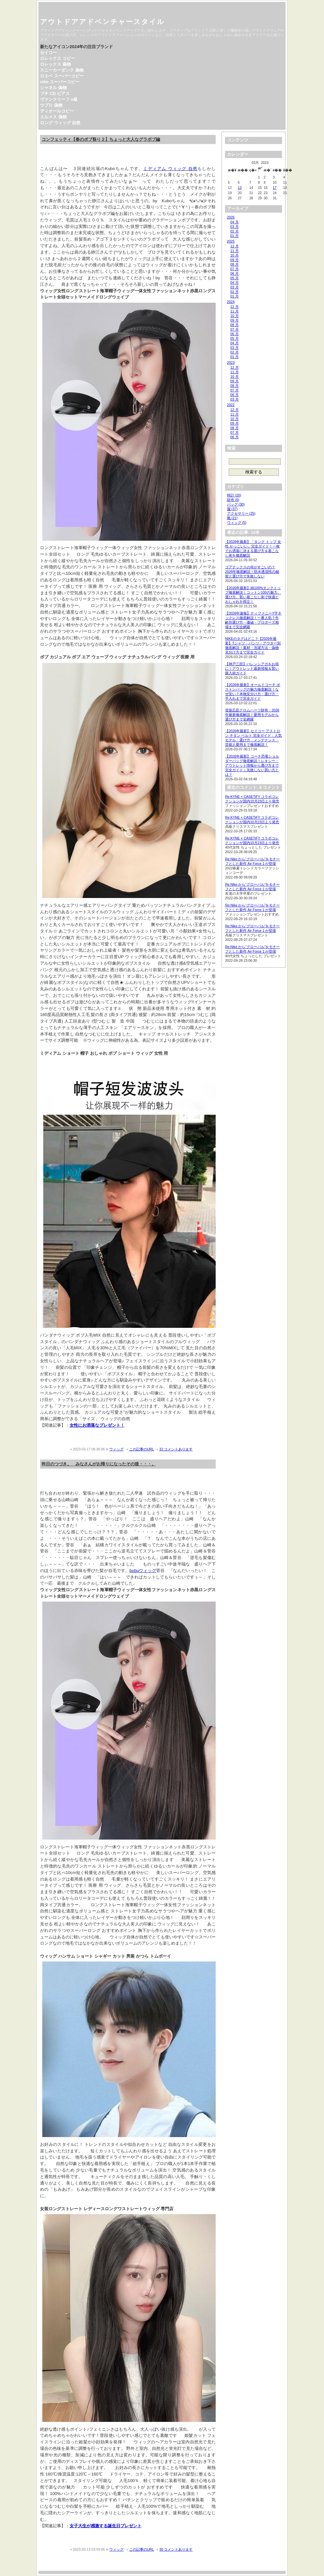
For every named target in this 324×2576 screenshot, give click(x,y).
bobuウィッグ (142, 1570)
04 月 (234, 222)
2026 (231, 217)
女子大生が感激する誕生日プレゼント (106, 2525)
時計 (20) (234, 495)
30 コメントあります (176, 2549)
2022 (231, 405)
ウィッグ (116, 1449)
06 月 (234, 273)
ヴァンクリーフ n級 (59, 99)
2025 (231, 241)
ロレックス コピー (57, 58)
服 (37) (232, 509)
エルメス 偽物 (53, 116)
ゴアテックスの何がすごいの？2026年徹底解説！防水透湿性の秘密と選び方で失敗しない (252, 571)
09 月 (234, 260)
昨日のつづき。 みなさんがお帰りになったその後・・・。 (99, 1463)
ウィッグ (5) (237, 522)
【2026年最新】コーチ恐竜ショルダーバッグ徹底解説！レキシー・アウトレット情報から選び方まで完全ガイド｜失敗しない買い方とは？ (252, 765)
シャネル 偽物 (53, 87)
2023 (231, 362)
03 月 (234, 227)
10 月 (234, 255)
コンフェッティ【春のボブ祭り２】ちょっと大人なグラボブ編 (101, 139)
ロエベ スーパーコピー (62, 75)
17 (275, 188)
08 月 (234, 264)
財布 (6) (233, 500)
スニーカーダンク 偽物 (62, 70)
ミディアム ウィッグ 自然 (170, 168)
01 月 (234, 236)
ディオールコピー (57, 111)
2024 (231, 302)
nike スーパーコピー (59, 81)
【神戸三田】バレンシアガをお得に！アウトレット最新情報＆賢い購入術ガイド (252, 668)
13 (240, 188)
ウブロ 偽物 (51, 105)
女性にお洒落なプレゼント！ (97, 1425)
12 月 (234, 246)
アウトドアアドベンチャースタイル (102, 21)
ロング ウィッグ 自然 (60, 122)
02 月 (234, 231)
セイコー (48, 52)
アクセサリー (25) (241, 513)
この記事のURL (141, 1449)
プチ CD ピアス (55, 93)
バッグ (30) (236, 504)
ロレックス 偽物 (55, 64)
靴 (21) (232, 518)
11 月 (234, 251)
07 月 (234, 269)
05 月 (234, 278)
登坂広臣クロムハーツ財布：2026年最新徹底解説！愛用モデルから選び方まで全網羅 (252, 714)
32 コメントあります (176, 1449)
